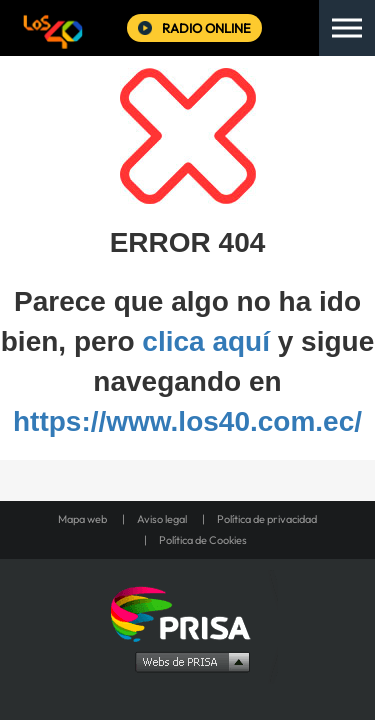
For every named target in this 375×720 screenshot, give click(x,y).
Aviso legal (162, 519)
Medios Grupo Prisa (188, 661)
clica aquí (206, 341)
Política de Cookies (203, 540)
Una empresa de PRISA (188, 612)
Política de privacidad (267, 519)
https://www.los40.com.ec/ (187, 421)
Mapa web (82, 519)
